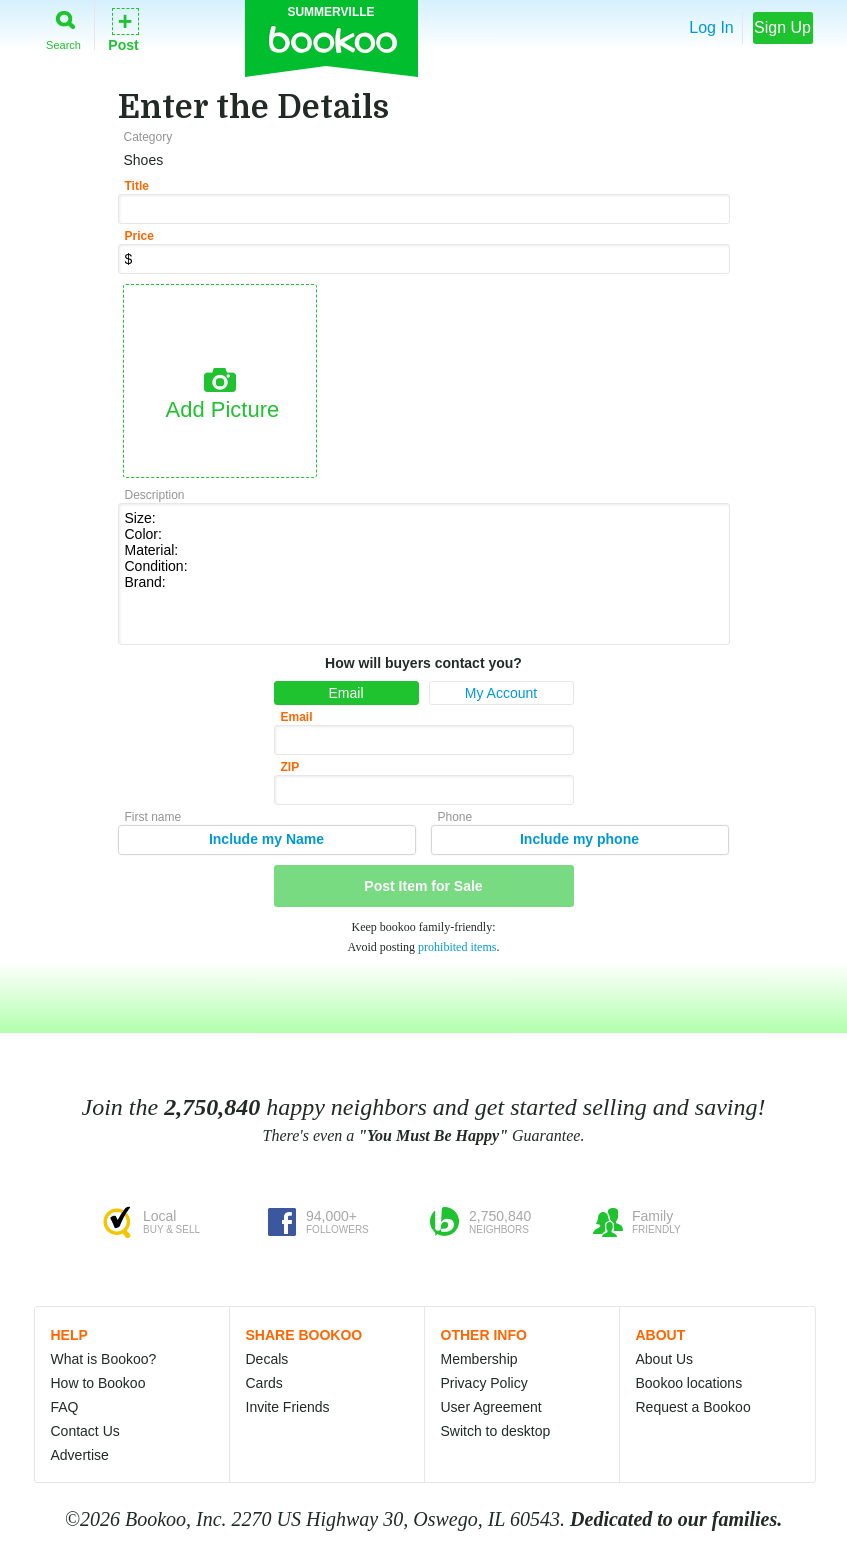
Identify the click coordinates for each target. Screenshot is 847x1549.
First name (153, 817)
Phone (455, 817)
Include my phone (579, 839)
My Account (501, 693)
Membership (479, 1359)
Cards (264, 1383)
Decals (267, 1359)
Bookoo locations (689, 1383)
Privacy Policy (484, 1383)
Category (148, 137)
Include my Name (266, 839)
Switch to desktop (496, 1431)
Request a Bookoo (693, 1407)
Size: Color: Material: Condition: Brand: (424, 572)
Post (123, 28)
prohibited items (457, 947)
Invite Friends (288, 1407)
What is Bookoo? (104, 1359)
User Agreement (491, 1407)
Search (63, 26)
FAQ (65, 1407)
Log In (711, 27)
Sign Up (782, 27)
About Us (665, 1359)
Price (139, 236)
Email (345, 693)
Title (137, 186)
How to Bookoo (98, 1383)
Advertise (80, 1455)
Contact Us (85, 1431)
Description (155, 495)
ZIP (290, 767)
